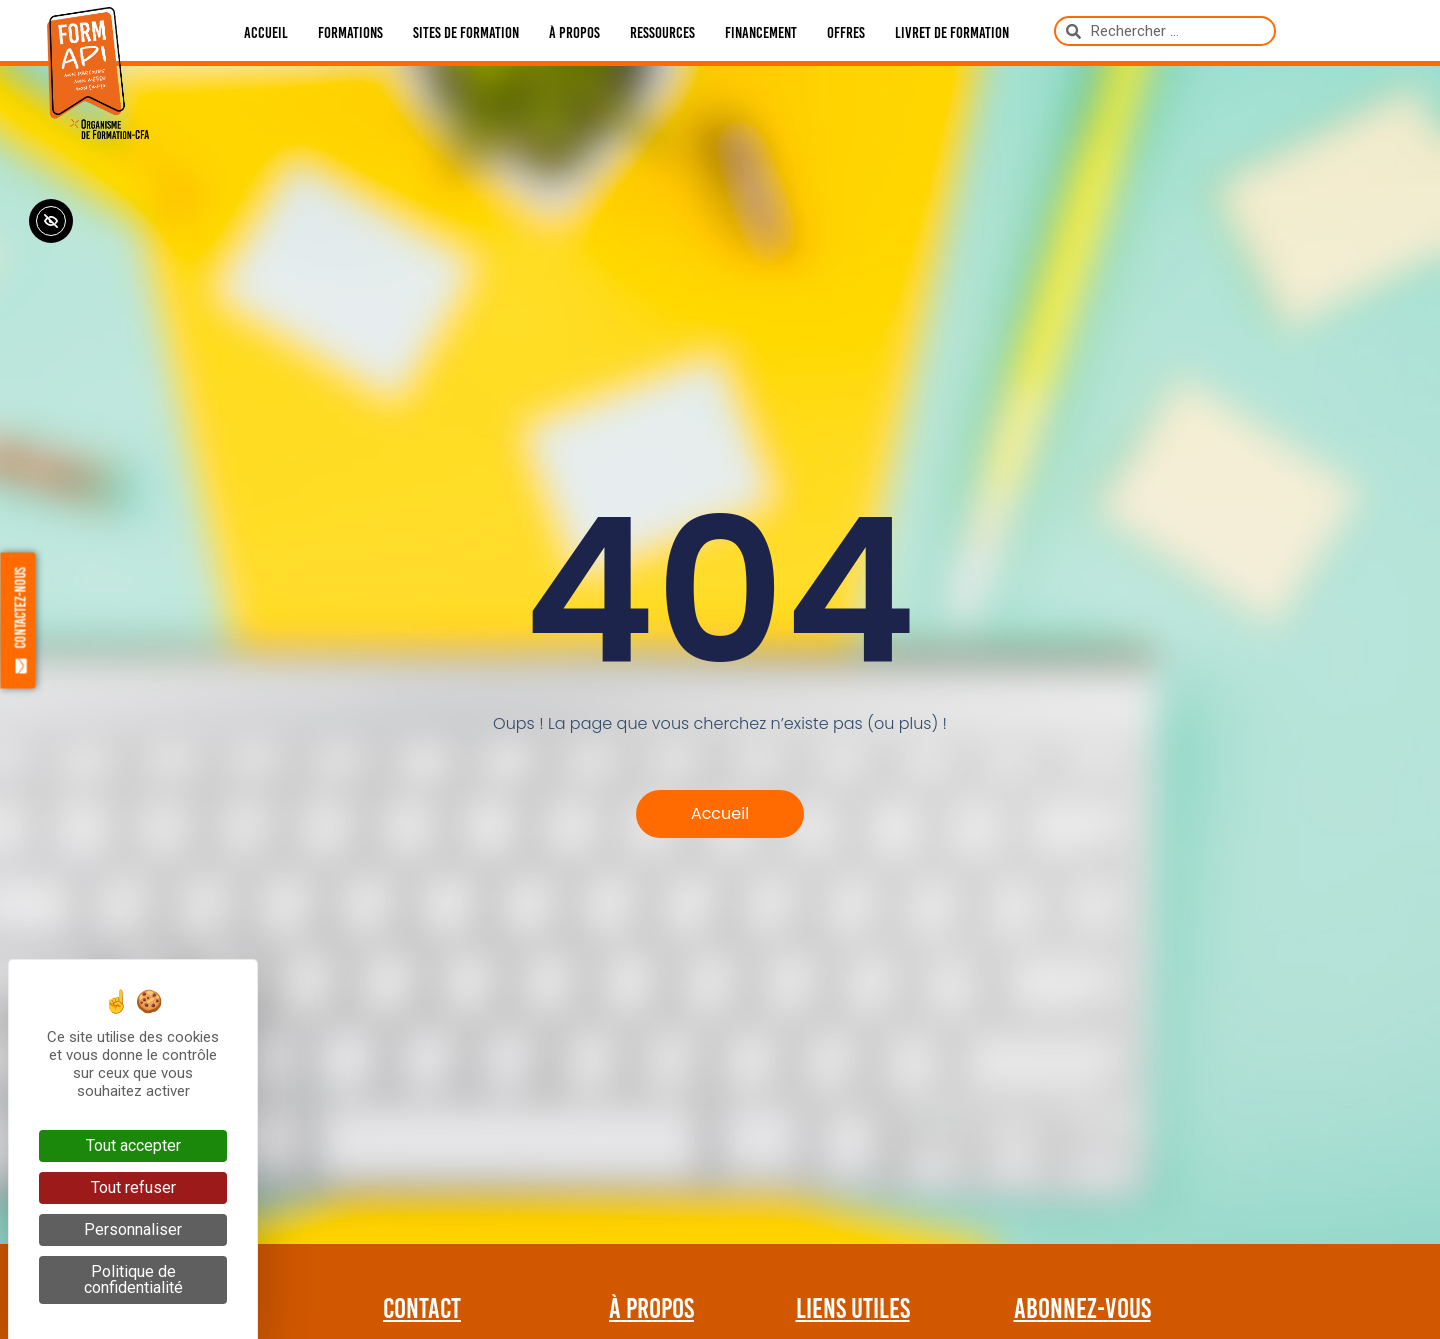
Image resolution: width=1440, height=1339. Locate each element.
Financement (761, 32)
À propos (574, 32)
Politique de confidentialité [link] (133, 1279)
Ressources (662, 32)
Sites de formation (466, 32)
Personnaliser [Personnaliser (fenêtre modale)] (133, 1229)
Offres (846, 32)
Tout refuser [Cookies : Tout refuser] (133, 1187)
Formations (350, 32)
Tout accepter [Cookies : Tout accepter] (133, 1145)
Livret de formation (952, 32)
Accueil (266, 32)
